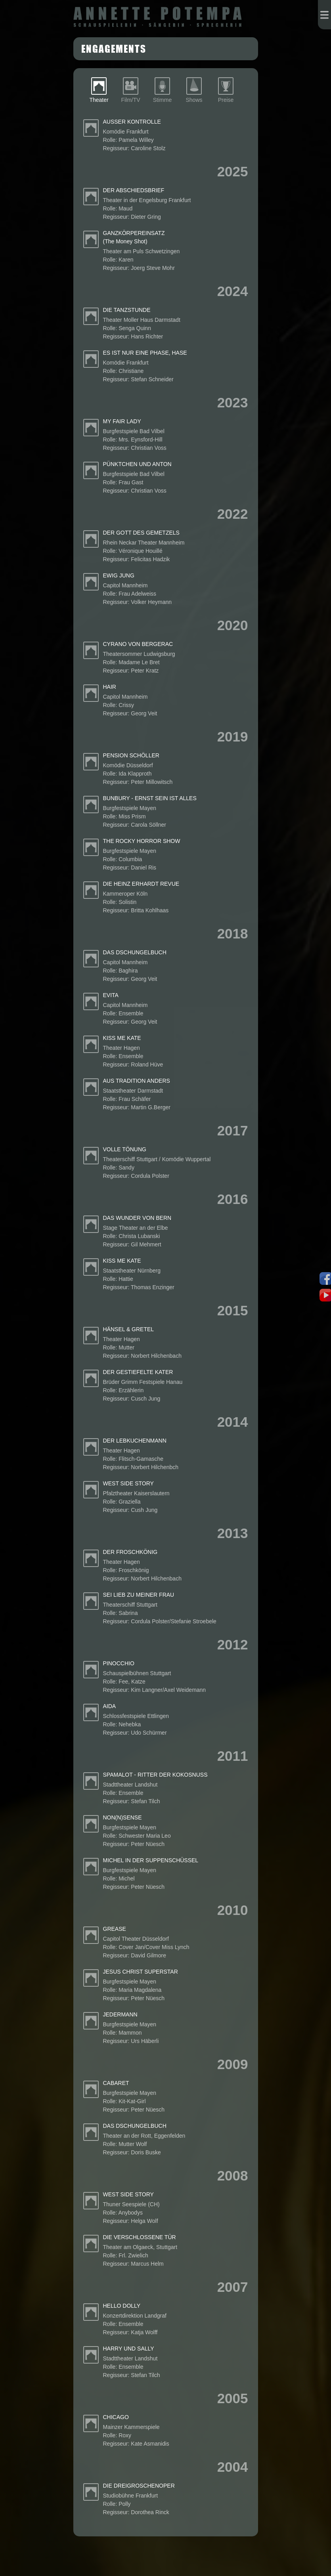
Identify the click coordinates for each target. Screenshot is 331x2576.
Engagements (113, 48)
